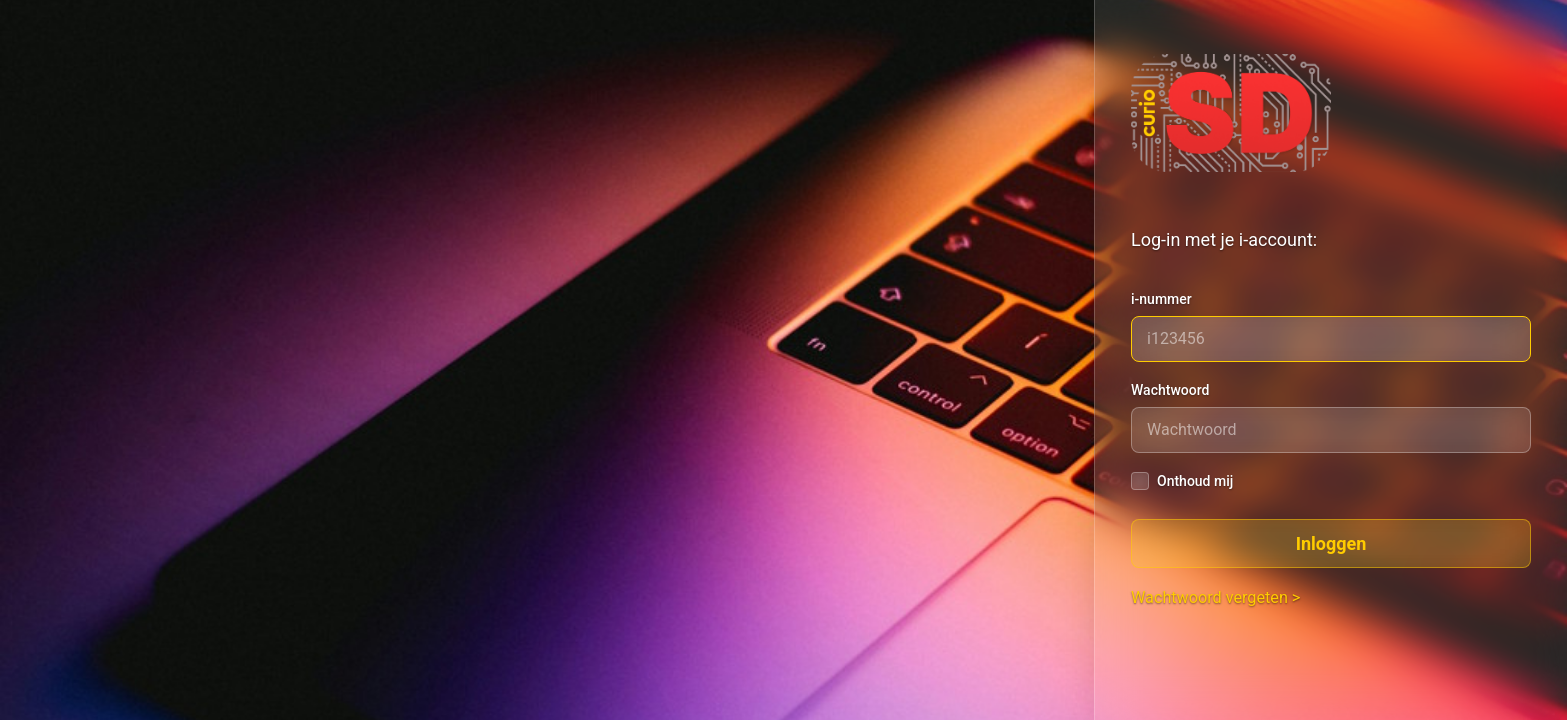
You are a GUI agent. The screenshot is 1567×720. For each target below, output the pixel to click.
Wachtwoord (1170, 390)
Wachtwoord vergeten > (1215, 597)
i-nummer (1161, 299)
